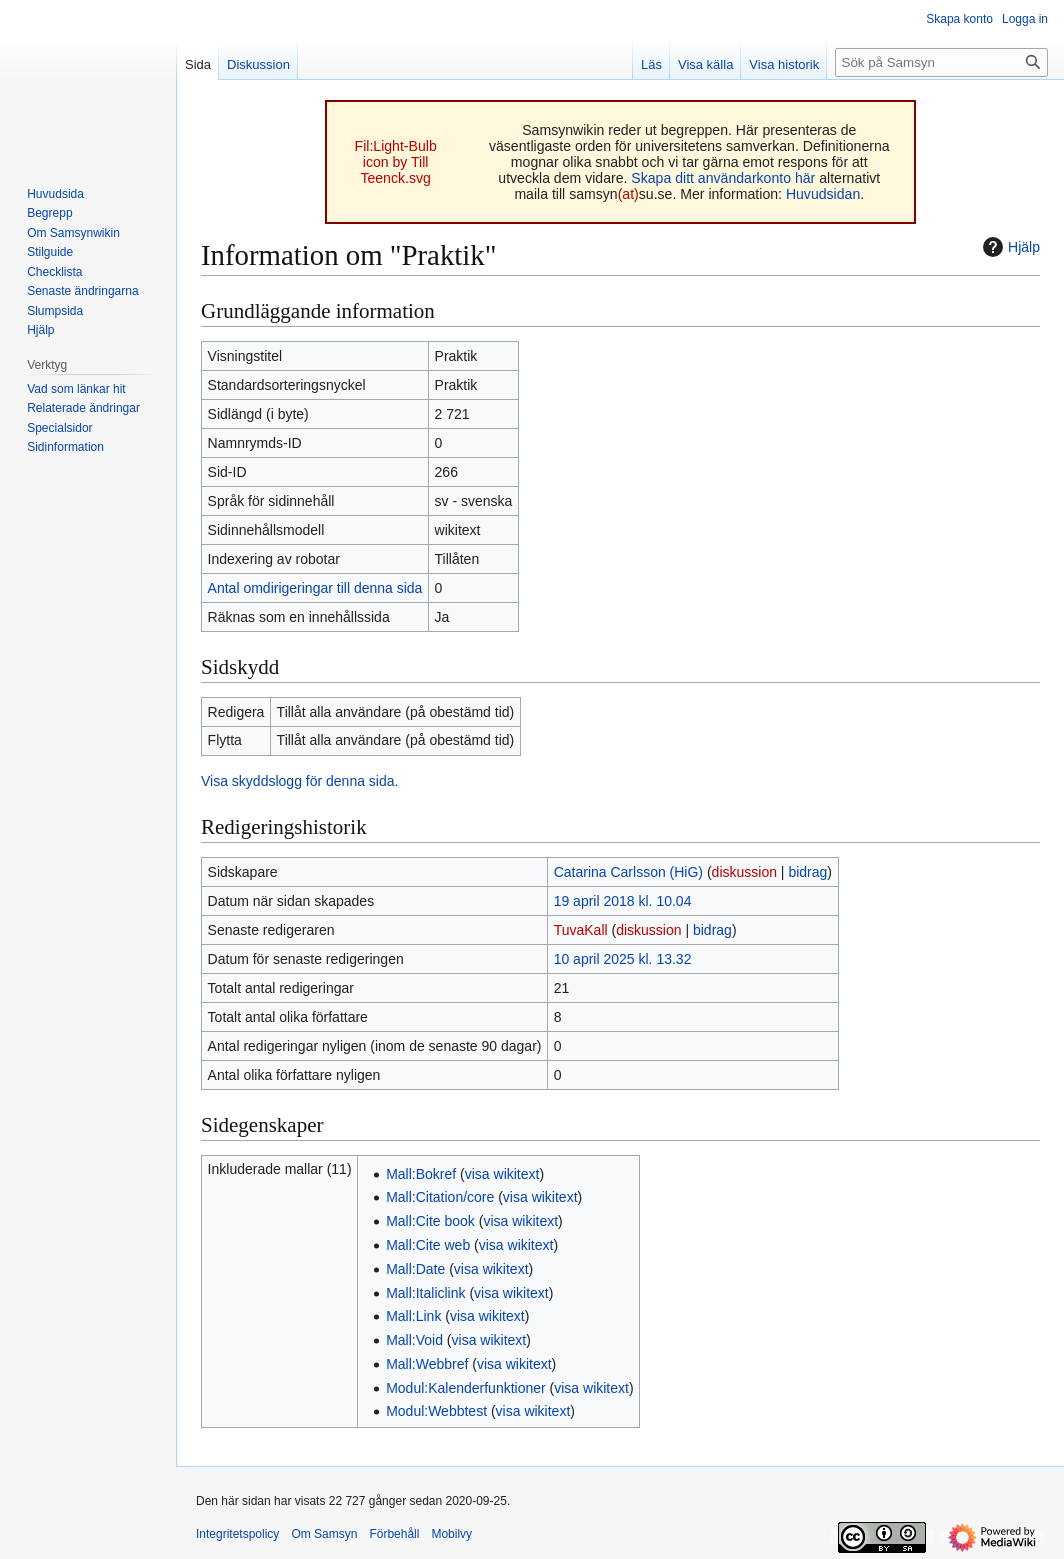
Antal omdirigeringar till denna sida (315, 588)
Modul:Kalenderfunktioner (466, 1388)
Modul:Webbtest (436, 1411)
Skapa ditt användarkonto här (723, 178)
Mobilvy (451, 1534)
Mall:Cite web (428, 1245)
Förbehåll (394, 1534)
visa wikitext (502, 1174)
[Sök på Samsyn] (941, 62)
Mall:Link (413, 1316)
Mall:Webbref (427, 1364)
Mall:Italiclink (425, 1293)
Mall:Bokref (421, 1174)
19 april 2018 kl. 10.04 (623, 901)
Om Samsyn (324, 1534)
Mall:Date (415, 1269)
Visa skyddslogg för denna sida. (299, 781)
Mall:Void (414, 1340)
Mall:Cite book (430, 1221)
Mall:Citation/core (440, 1197)
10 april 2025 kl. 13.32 (623, 959)
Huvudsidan (823, 194)
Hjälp (1009, 247)
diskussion (744, 872)
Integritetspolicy (237, 1534)
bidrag (807, 872)
